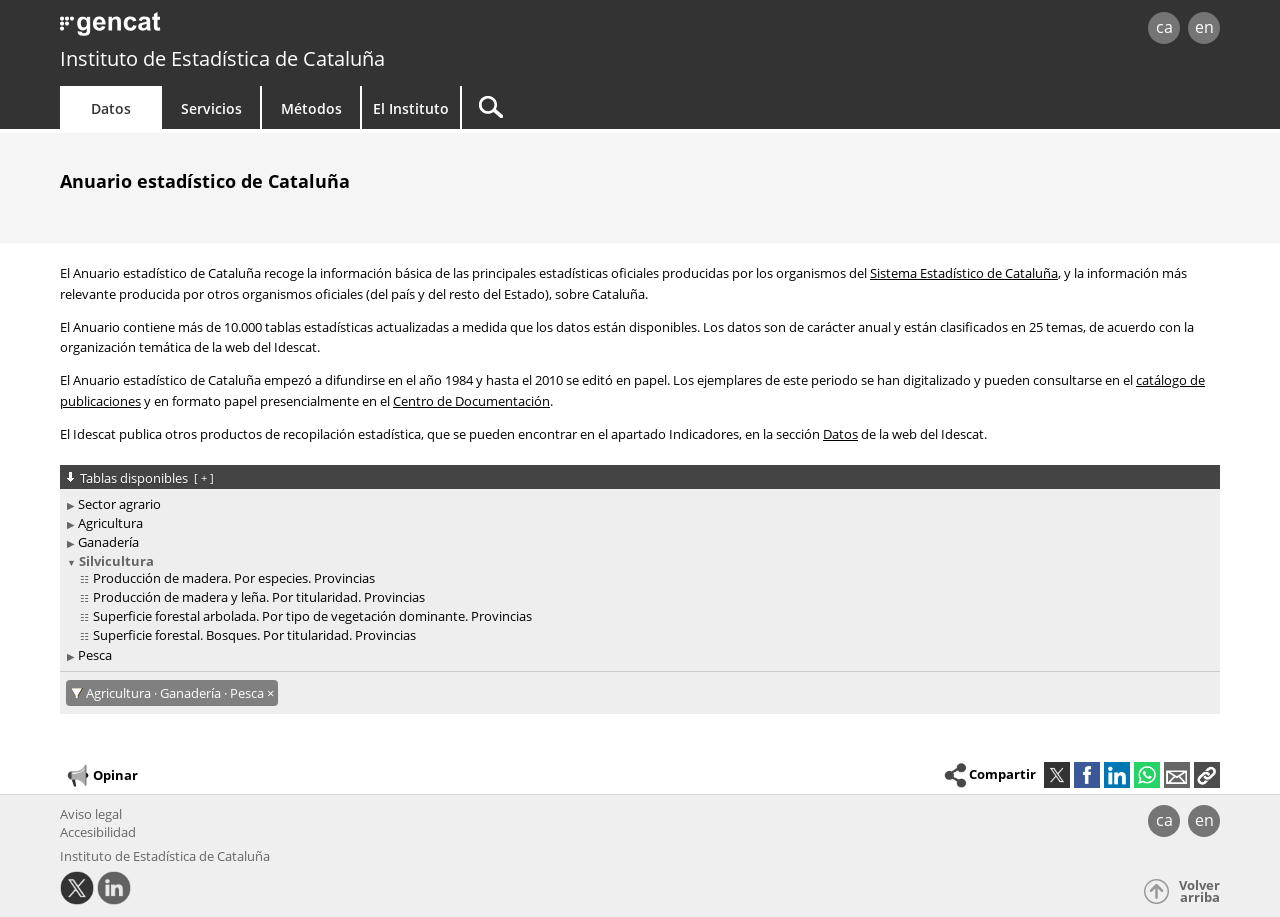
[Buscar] (632, 107)
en (1204, 27)
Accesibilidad (98, 832)
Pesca (95, 655)
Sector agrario (119, 504)
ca (1164, 27)
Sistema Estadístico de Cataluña (964, 273)
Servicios (211, 108)
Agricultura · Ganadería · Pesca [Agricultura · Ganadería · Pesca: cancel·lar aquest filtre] (176, 693)
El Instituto (411, 108)
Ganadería (108, 542)
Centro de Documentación (471, 401)
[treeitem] (636, 504)
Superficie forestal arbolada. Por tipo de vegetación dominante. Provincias (312, 616)
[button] (1207, 775)
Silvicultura (116, 561)
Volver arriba (1199, 891)
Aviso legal (91, 814)
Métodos (311, 108)
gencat (292, 29)
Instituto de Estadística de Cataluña (222, 58)
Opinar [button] (101, 776)
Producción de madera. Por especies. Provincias (234, 578)
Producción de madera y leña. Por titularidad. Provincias (259, 597)
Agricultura (110, 523)
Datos (111, 108)
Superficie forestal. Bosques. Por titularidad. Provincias (254, 635)
